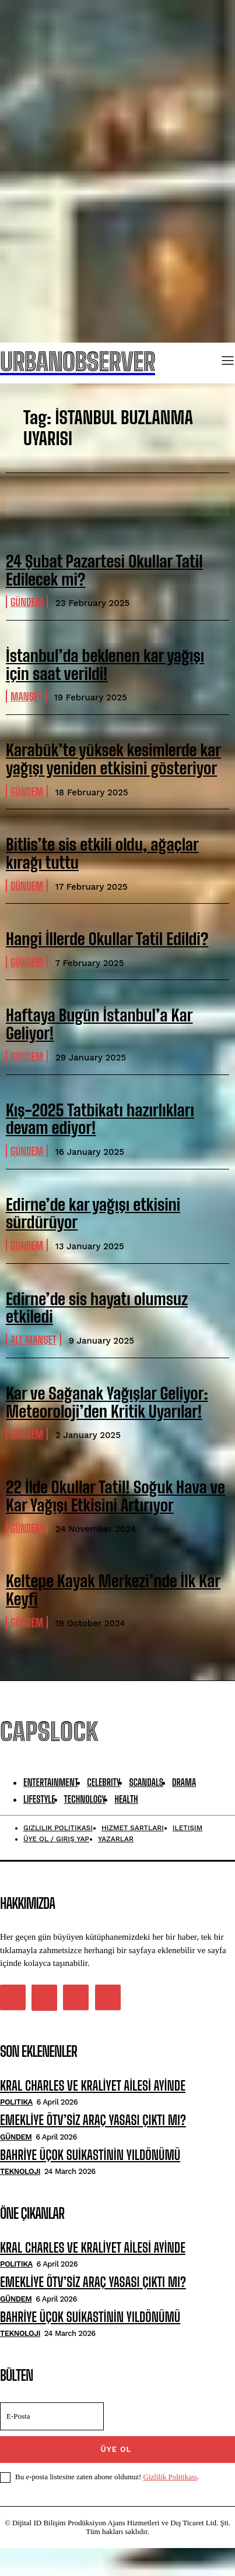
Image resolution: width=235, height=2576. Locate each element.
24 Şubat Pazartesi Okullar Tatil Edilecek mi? (104, 570)
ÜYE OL (116, 2449)
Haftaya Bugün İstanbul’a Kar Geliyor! (99, 1024)
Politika (16, 2102)
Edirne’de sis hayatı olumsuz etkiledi (97, 1308)
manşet (26, 696)
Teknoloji (20, 2171)
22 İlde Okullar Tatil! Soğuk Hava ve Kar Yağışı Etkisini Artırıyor (115, 1496)
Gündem (26, 601)
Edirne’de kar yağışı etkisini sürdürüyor (93, 1213)
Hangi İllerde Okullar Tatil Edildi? (107, 939)
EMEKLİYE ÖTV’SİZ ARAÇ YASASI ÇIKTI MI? (93, 2120)
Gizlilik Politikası (170, 2476)
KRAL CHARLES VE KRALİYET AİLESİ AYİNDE (92, 2086)
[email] (52, 2416)
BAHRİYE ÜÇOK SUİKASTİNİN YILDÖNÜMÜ (90, 2155)
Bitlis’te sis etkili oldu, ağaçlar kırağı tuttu (102, 853)
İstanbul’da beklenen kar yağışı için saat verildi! (105, 664)
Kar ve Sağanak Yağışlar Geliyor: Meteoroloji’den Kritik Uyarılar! (107, 1402)
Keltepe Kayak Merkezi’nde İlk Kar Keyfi (113, 1590)
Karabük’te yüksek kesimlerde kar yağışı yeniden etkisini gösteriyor (113, 759)
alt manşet (33, 1339)
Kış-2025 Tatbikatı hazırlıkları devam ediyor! (100, 1119)
